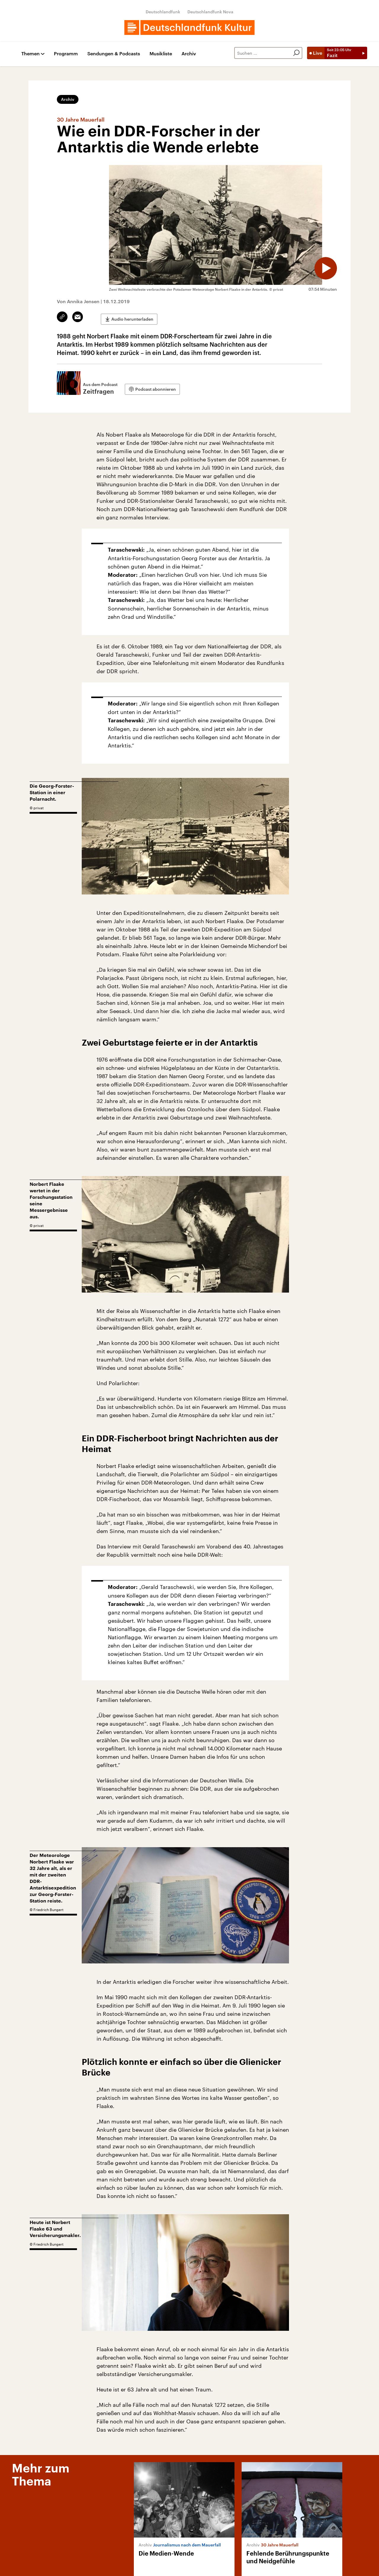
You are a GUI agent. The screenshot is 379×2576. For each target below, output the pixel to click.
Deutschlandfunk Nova (210, 11)
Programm (66, 53)
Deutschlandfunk (163, 11)
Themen (30, 53)
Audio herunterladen (132, 316)
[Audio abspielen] (322, 265)
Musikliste (161, 53)
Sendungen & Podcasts (113, 53)
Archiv (189, 53)
